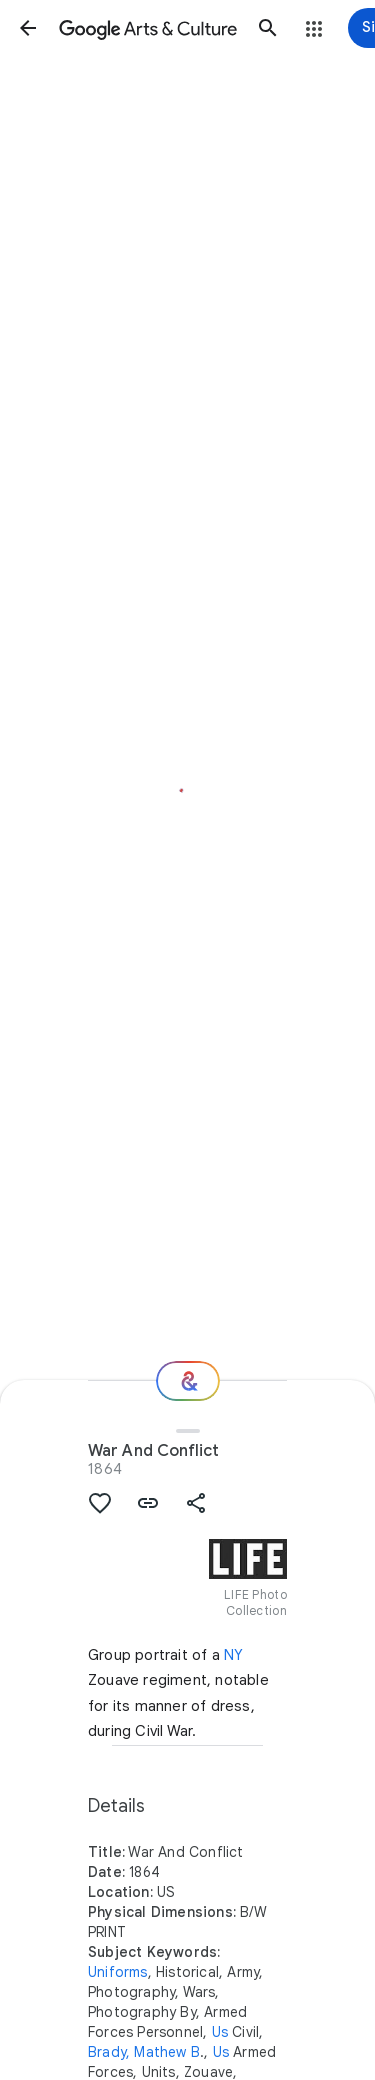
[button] (28, 28)
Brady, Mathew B (144, 2052)
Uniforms (118, 1972)
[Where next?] (188, 1381)
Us (220, 2032)
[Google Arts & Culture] (148, 28)
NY (233, 1655)
